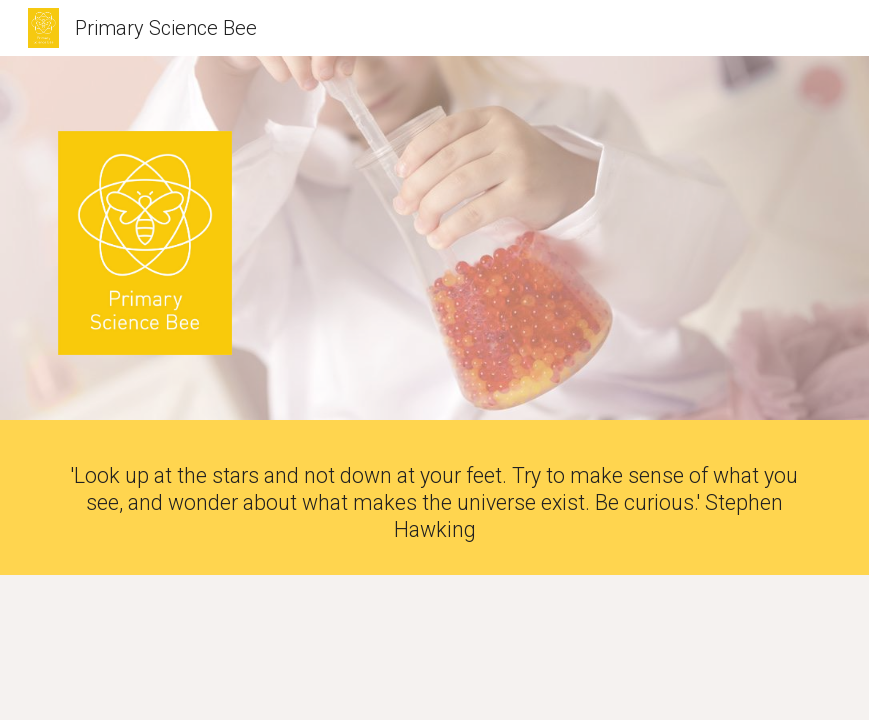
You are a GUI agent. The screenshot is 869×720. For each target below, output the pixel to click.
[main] (435, 502)
